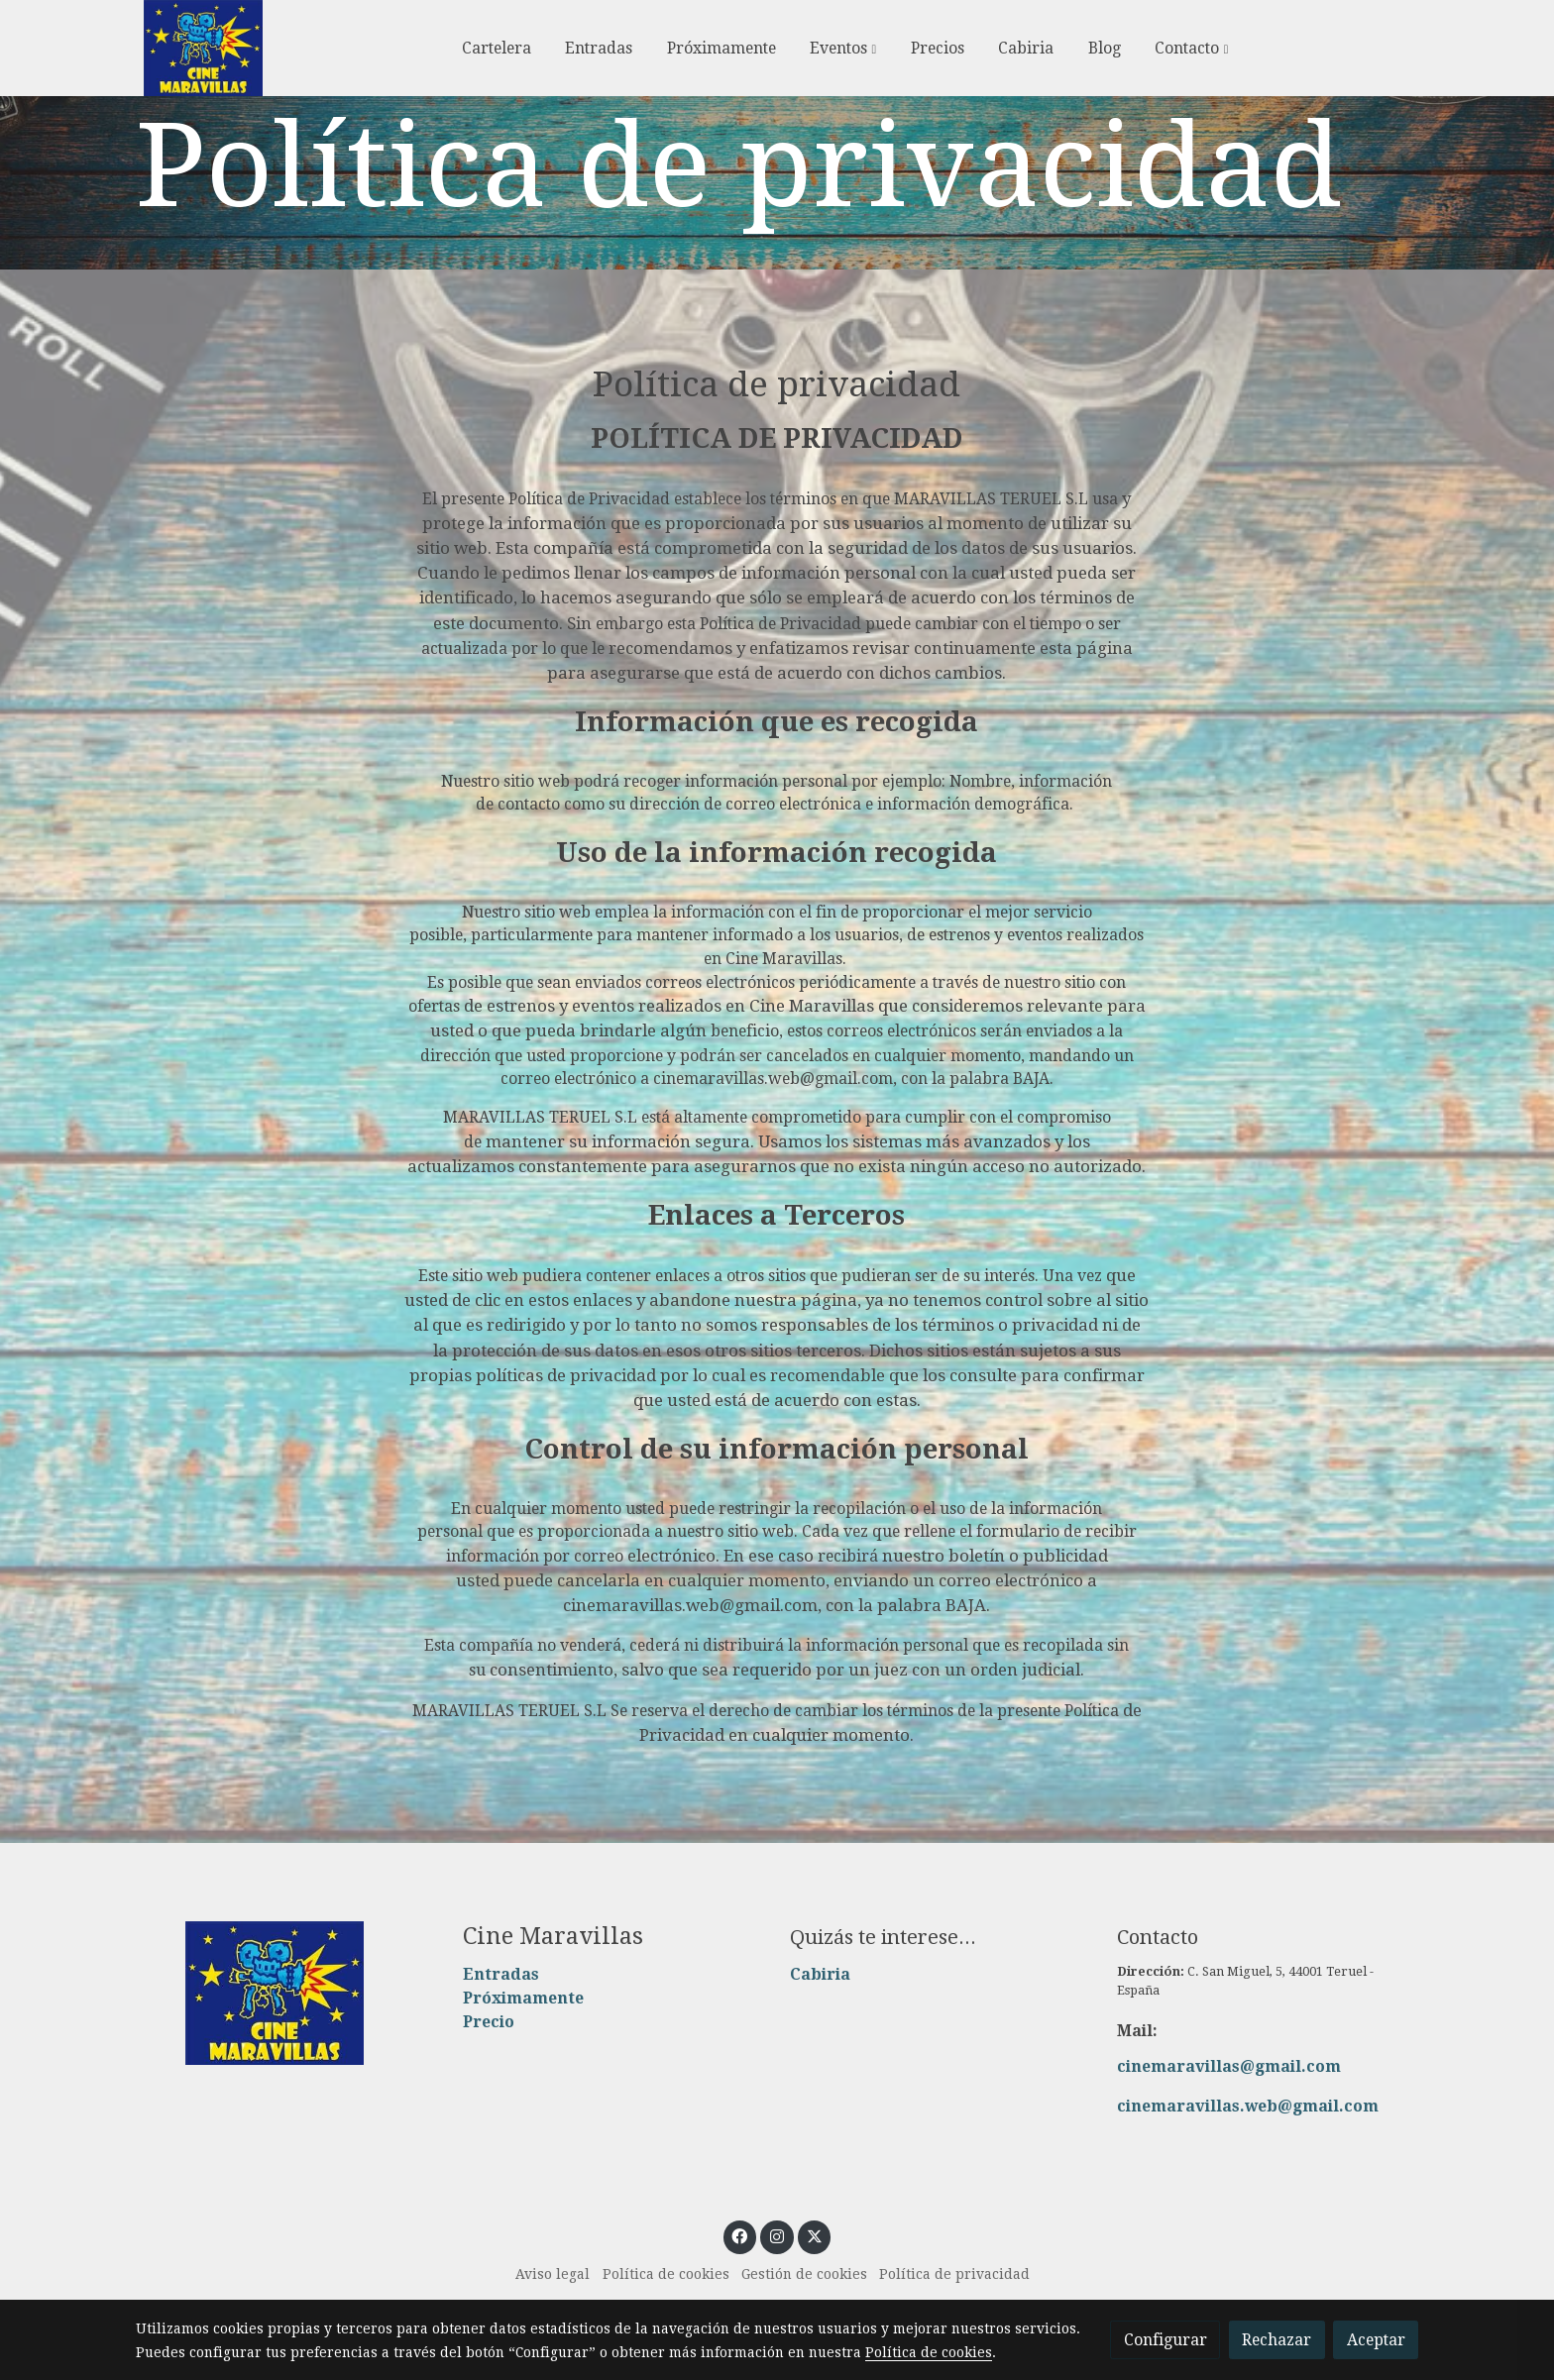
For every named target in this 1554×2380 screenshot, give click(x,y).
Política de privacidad (954, 2274)
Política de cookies (666, 2274)
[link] (203, 48)
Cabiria (820, 1974)
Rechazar (1276, 2339)
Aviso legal (552, 2274)
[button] (843, 48)
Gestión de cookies (804, 2274)
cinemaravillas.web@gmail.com (1248, 2106)
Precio (488, 2021)
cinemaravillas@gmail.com (1229, 2066)
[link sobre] (286, 1993)
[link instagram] (777, 2235)
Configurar (1165, 2339)
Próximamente (523, 1998)
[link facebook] (739, 2235)
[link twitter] (814, 2235)
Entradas (501, 1974)
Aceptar (1376, 2339)
